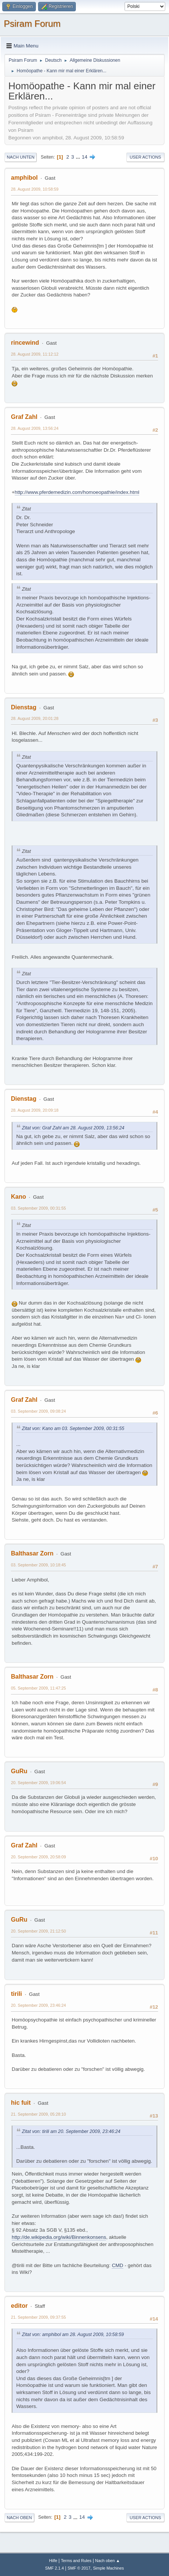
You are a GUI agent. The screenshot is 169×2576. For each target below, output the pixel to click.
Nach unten (20, 157)
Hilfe (53, 2560)
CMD (117, 2265)
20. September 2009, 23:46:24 (38, 2005)
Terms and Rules (76, 2560)
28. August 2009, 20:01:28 (34, 718)
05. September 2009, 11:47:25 (38, 1688)
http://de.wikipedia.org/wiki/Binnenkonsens (59, 2237)
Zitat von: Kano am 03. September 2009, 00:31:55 (73, 1428)
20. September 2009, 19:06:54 (38, 1782)
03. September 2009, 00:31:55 (38, 1208)
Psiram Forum (32, 23)
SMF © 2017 (79, 2568)
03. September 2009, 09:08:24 (38, 1411)
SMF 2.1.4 (54, 2568)
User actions (145, 157)
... (78, 157)
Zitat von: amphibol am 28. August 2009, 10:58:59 (73, 2334)
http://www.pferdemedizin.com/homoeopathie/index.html (77, 492)
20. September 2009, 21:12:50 (38, 1931)
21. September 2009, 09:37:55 (38, 2317)
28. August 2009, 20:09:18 (34, 1110)
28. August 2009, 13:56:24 (34, 428)
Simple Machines (108, 2568)
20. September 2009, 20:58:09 (38, 1857)
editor (19, 2306)
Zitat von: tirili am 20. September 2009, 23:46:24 (71, 2131)
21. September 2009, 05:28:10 (38, 2114)
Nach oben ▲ (107, 2560)
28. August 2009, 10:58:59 (34, 189)
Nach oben (19, 2517)
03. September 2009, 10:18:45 (38, 1565)
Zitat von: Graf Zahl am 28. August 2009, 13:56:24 (73, 1128)
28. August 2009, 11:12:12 (34, 354)
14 (85, 157)
